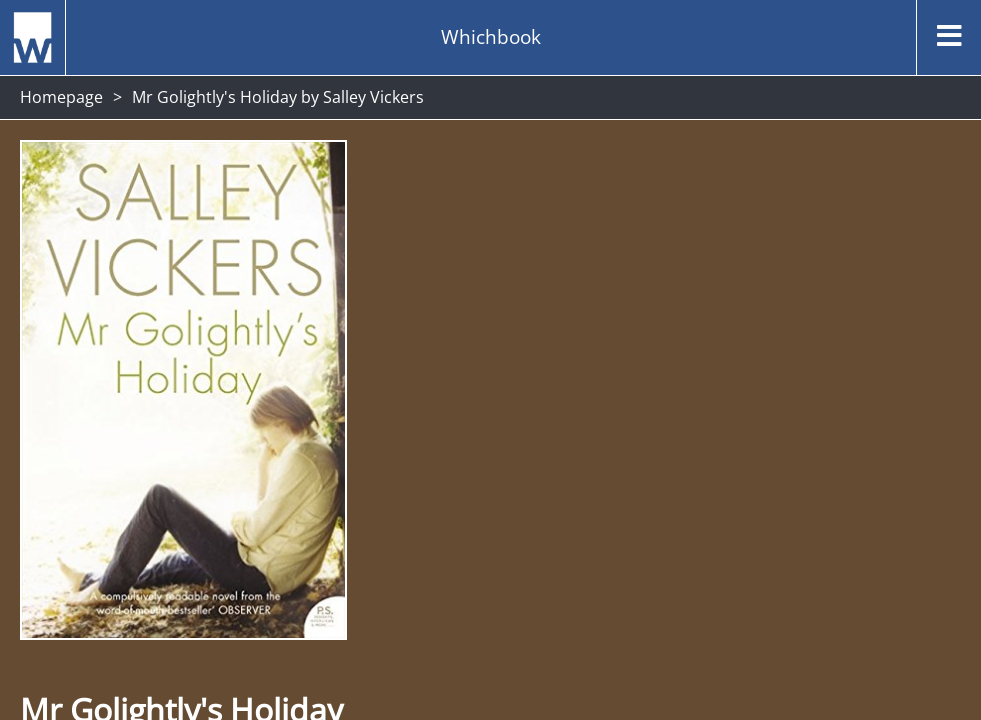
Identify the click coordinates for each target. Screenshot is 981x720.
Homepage (61, 97)
